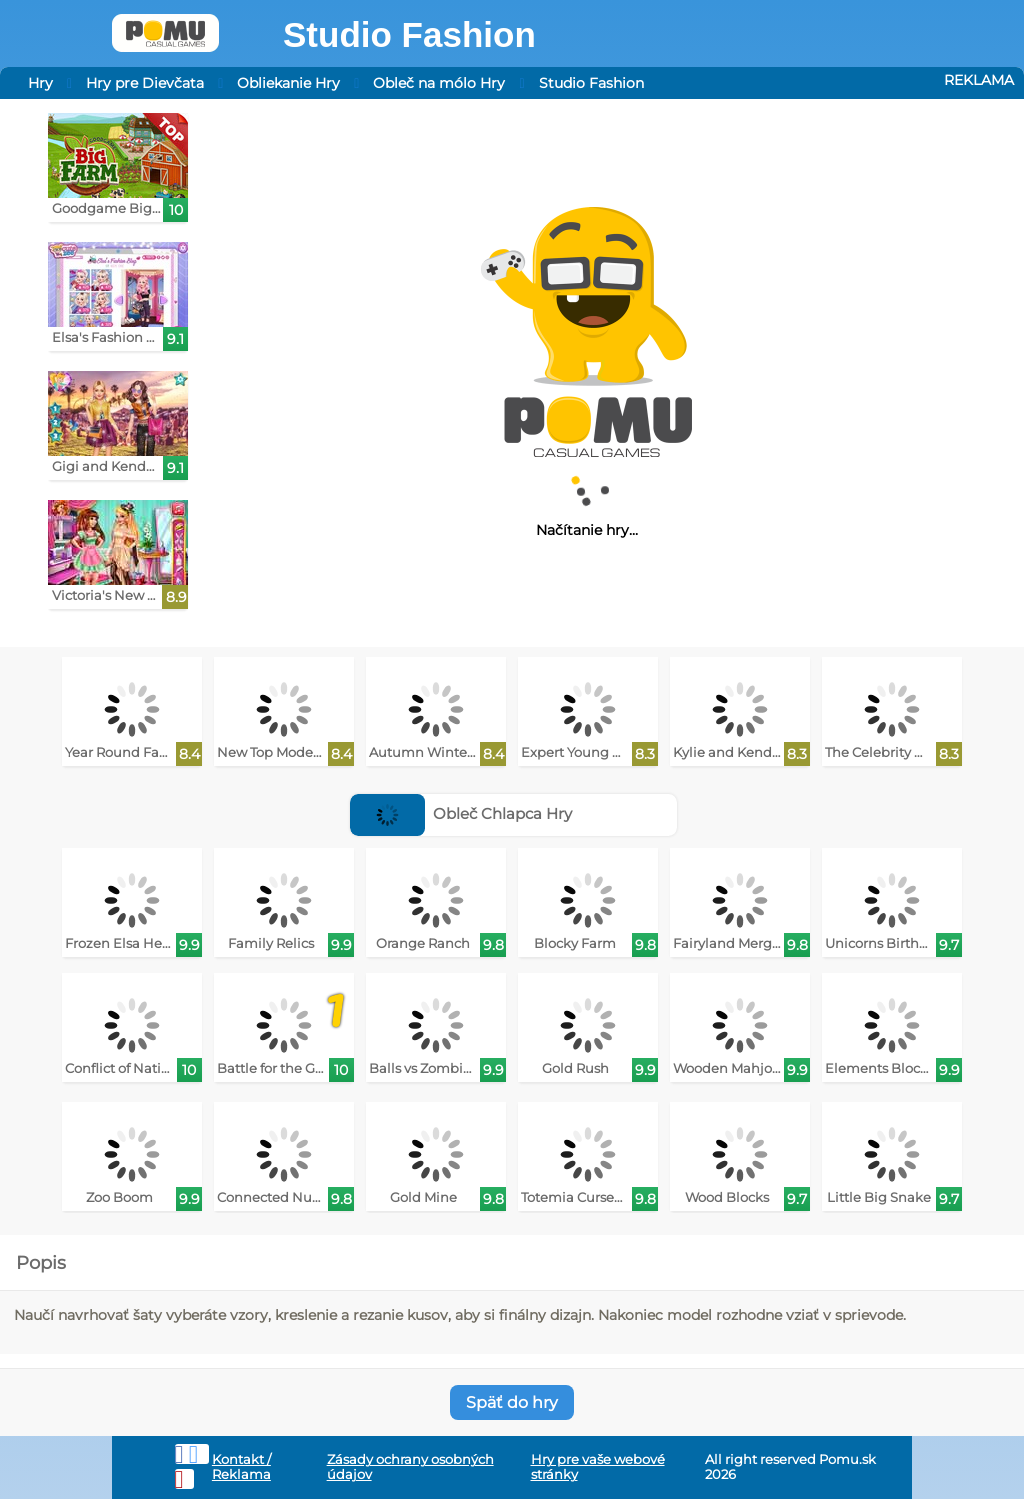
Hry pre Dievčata (145, 83)
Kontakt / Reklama (241, 1467)
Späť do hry (512, 1402)
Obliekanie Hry (288, 83)
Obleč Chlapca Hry (461, 813)
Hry (40, 83)
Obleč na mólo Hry (439, 83)
